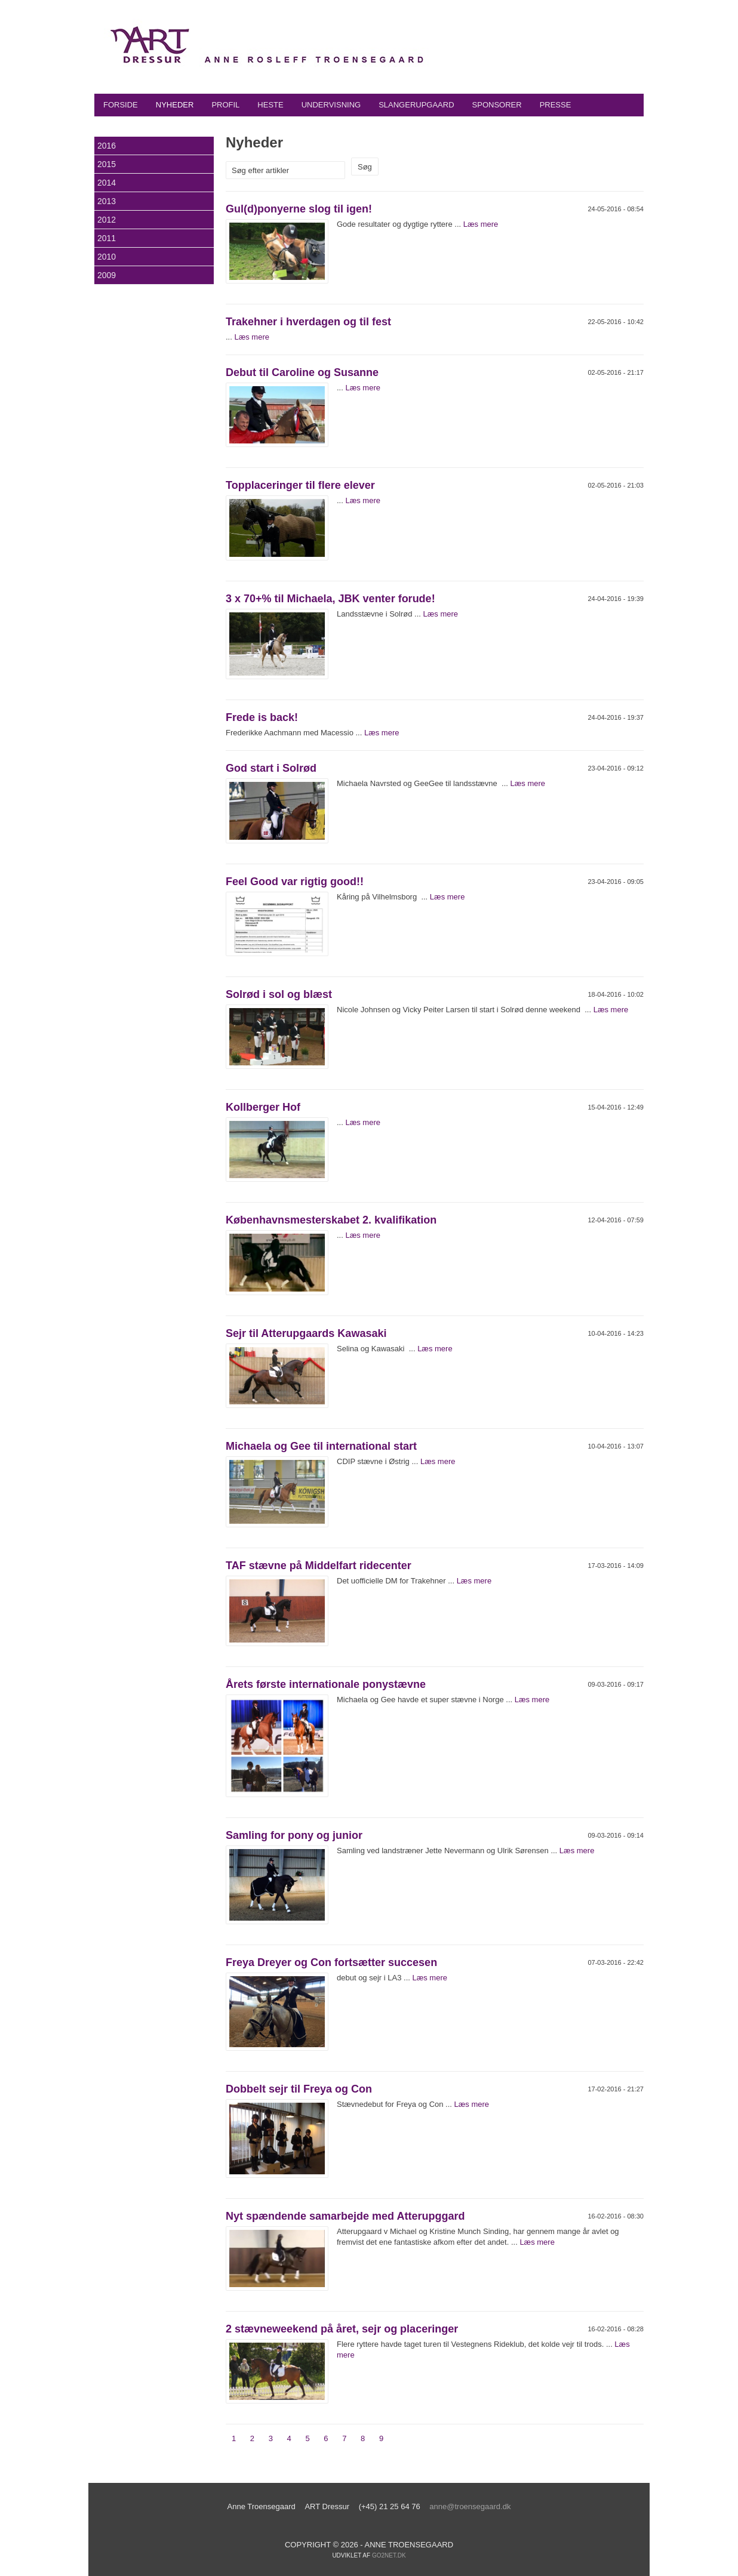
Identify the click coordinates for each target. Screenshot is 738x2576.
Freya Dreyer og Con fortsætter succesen (331, 1962)
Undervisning (331, 104)
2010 (106, 256)
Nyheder (175, 104)
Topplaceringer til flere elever (300, 485)
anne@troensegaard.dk (470, 2506)
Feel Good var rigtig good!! (295, 881)
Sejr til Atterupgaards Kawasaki (306, 1333)
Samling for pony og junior (294, 1835)
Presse (555, 104)
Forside (120, 104)
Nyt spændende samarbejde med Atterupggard (345, 2216)
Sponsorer (497, 104)
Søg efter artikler (260, 170)
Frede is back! (262, 717)
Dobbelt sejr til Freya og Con (299, 2089)
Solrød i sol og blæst (279, 994)
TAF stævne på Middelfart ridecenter (318, 1565)
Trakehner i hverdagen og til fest (308, 321)
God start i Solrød (271, 768)
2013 (106, 201)
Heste (270, 104)
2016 (106, 145)
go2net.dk (389, 2555)
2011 (106, 238)
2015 (106, 164)
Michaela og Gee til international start (321, 1446)
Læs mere (481, 224)
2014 (106, 182)
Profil (225, 104)
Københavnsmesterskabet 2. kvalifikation (331, 1220)
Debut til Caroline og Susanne (302, 372)
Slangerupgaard (416, 104)
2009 (106, 275)
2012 (106, 219)
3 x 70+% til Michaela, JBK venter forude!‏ (330, 598)
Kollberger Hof (263, 1107)
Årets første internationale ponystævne (326, 1684)
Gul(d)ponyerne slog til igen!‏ (299, 209)
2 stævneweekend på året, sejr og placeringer (342, 2329)
